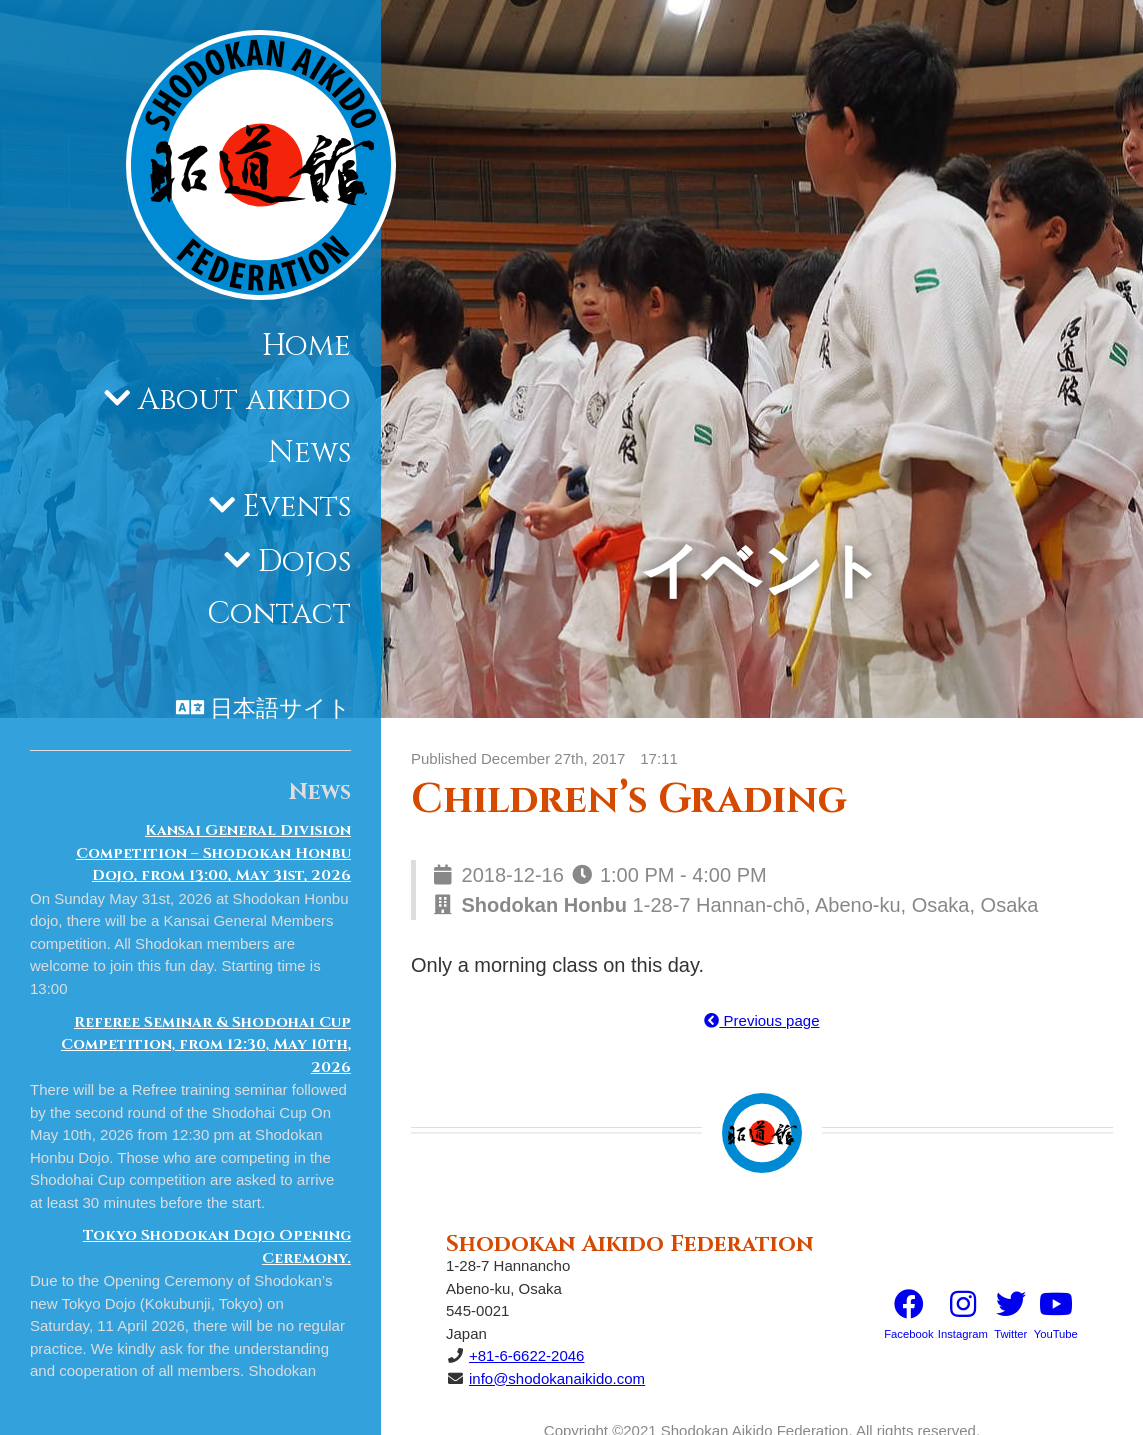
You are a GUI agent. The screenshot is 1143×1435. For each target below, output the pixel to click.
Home (306, 346)
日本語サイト (280, 709)
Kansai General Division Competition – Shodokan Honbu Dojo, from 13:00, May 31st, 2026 (213, 853)
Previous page (761, 1020)
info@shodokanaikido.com (557, 1378)
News (309, 453)
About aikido (244, 400)
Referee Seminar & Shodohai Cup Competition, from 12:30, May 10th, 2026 (206, 1045)
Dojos (304, 562)
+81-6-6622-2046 (527, 1355)
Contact (279, 614)
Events (297, 507)
